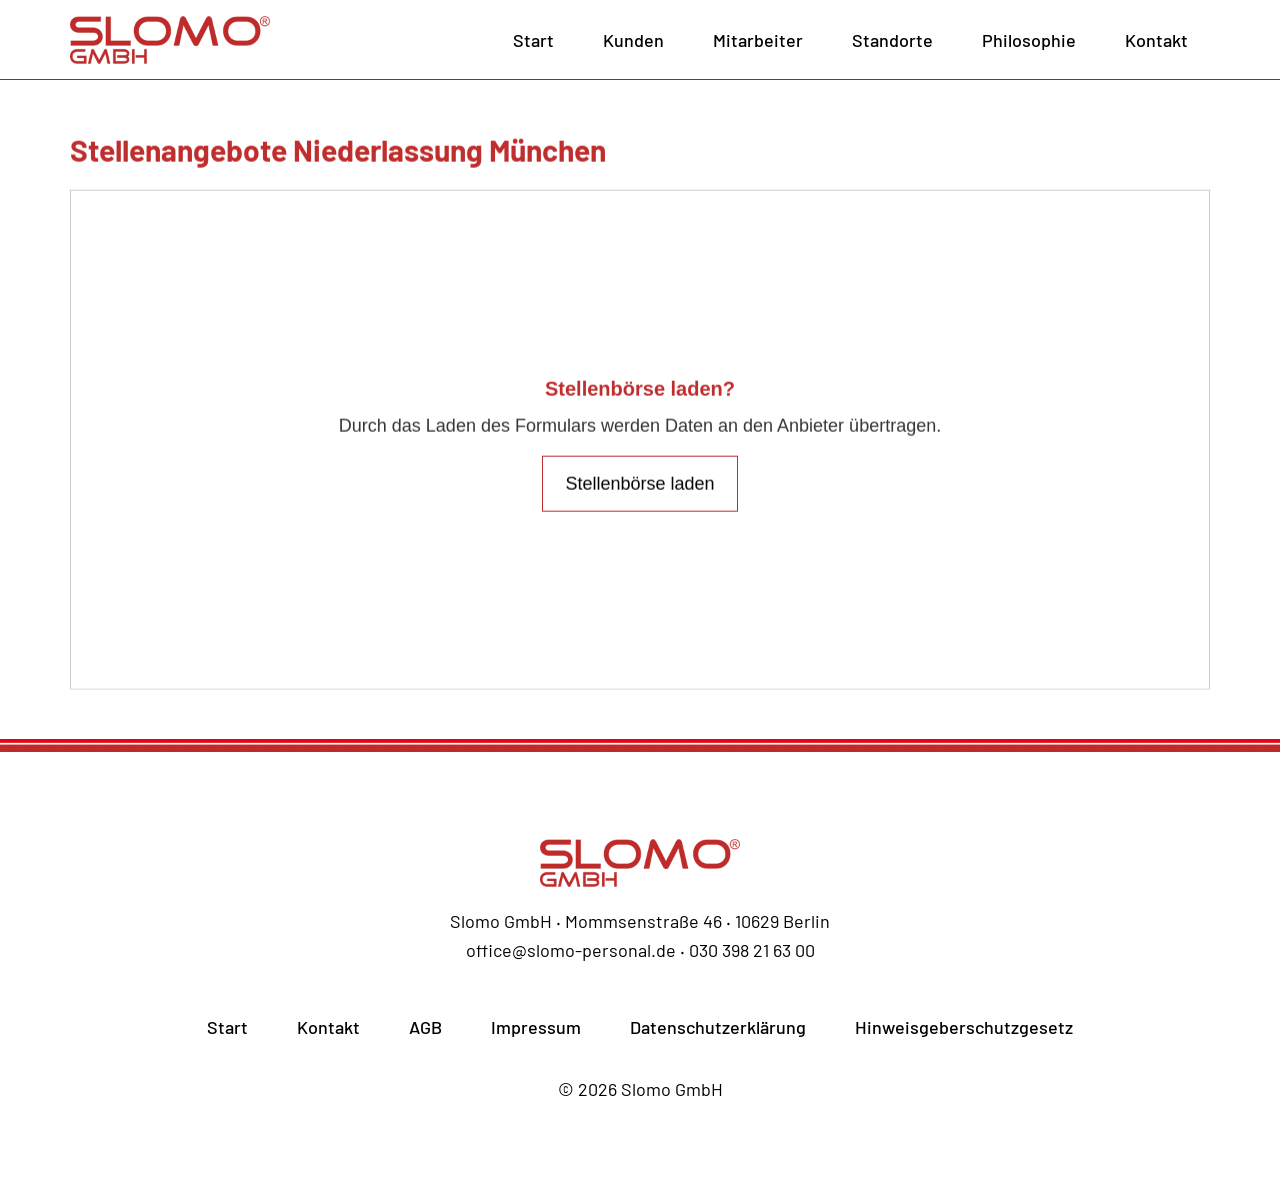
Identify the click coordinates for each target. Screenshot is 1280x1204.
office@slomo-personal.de (571, 950)
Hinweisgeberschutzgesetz (964, 1027)
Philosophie (1029, 40)
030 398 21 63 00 (752, 950)
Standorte (892, 40)
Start (533, 40)
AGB (425, 1027)
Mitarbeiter (758, 40)
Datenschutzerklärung (718, 1027)
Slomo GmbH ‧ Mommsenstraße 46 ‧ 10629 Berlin (640, 921)
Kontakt (1156, 40)
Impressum (536, 1027)
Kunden (633, 40)
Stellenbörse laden (639, 491)
